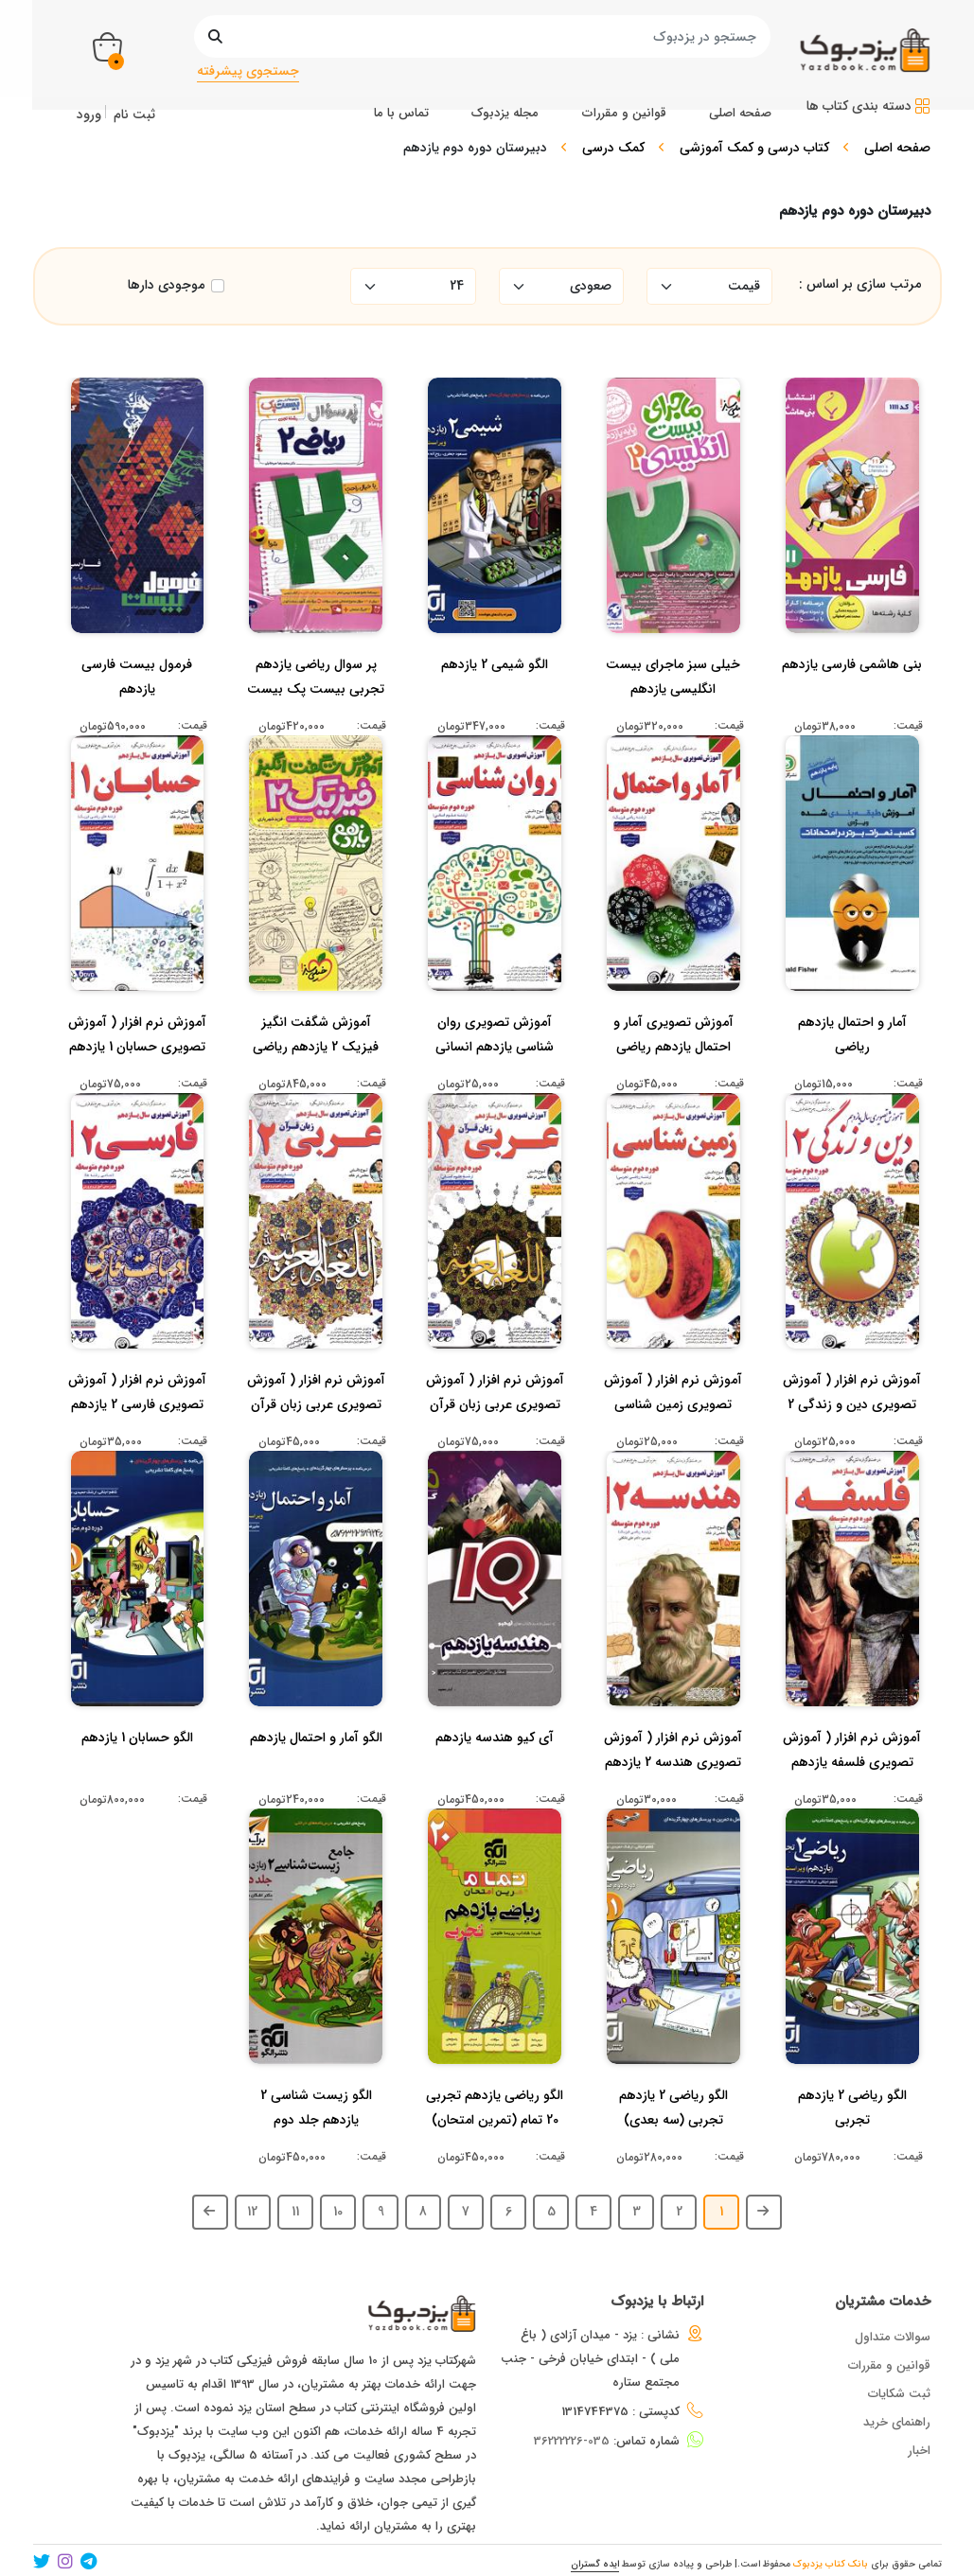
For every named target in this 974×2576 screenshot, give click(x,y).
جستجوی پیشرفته (248, 71)
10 (338, 2211)
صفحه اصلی (897, 147)
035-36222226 (572, 2441)
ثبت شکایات (899, 2394)
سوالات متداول (892, 2337)
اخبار (919, 2451)
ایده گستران (595, 2564)
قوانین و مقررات (889, 2365)
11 (295, 2211)
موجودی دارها (166, 285)
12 (252, 2211)
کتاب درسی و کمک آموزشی (754, 147)
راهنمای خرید (896, 2422)
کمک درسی (613, 147)
